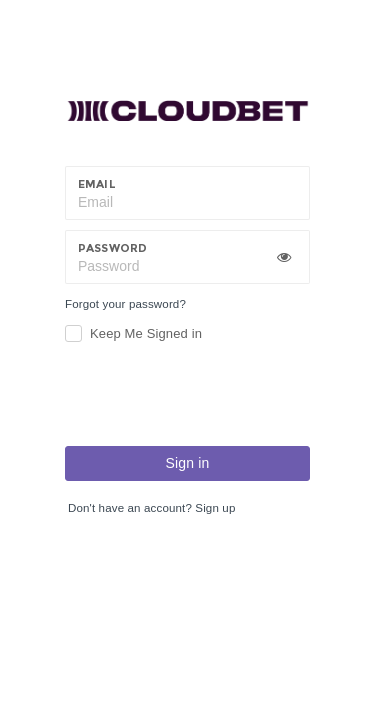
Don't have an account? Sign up (151, 508)
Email (97, 184)
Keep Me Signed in (146, 333)
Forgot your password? (125, 304)
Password (112, 248)
